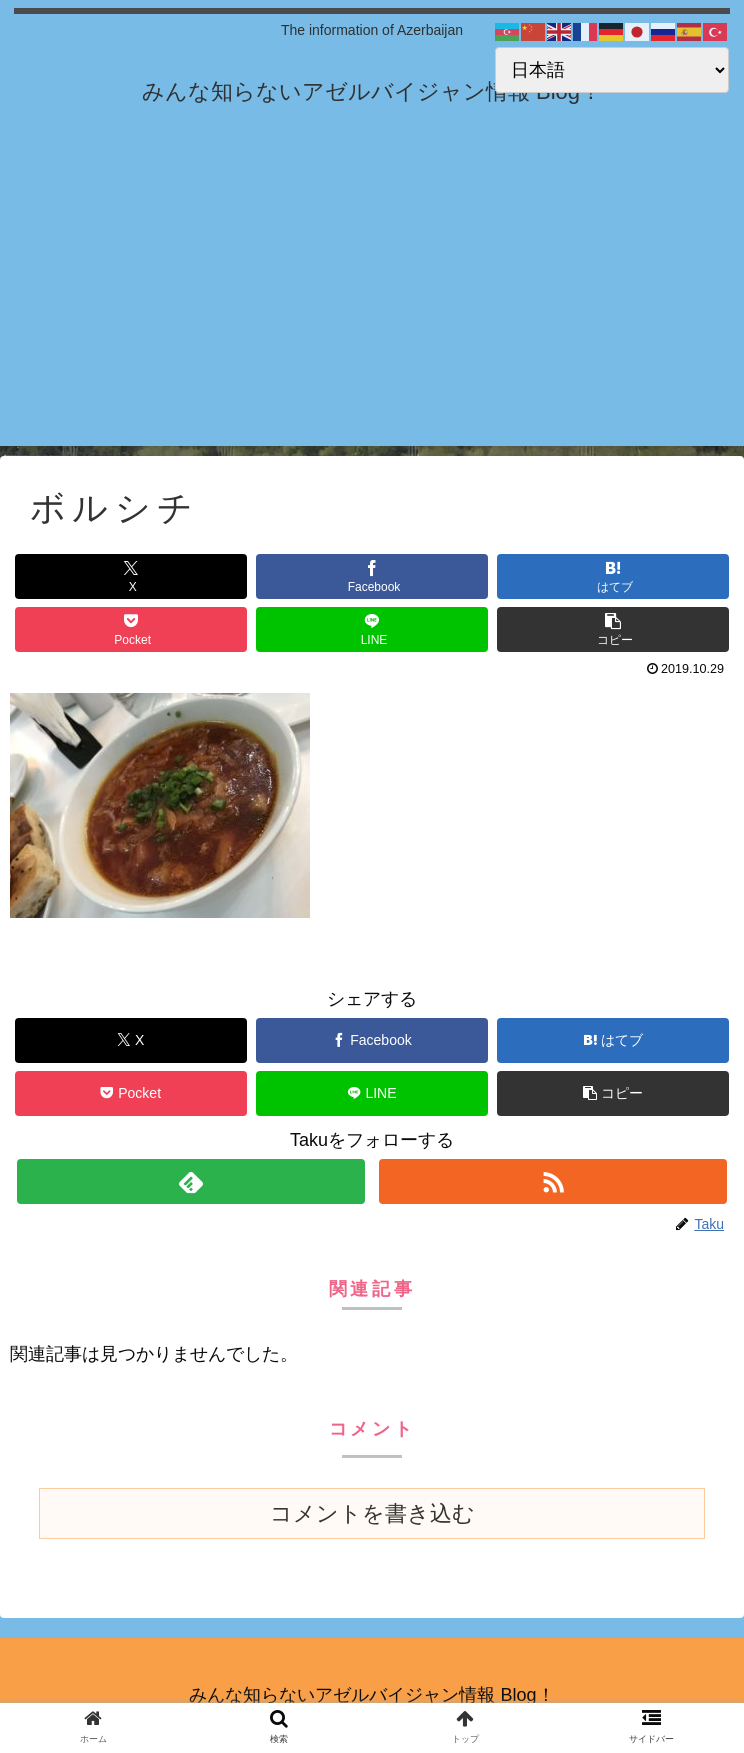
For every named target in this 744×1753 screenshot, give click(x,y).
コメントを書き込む (372, 1513)
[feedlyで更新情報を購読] (191, 1181)
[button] (613, 629)
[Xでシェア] (131, 576)
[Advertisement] (372, 306)
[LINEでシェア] (372, 629)
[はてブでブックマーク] (613, 576)
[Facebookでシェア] (372, 576)
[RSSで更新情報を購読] (553, 1181)
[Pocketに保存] (131, 629)
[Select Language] (612, 70)
